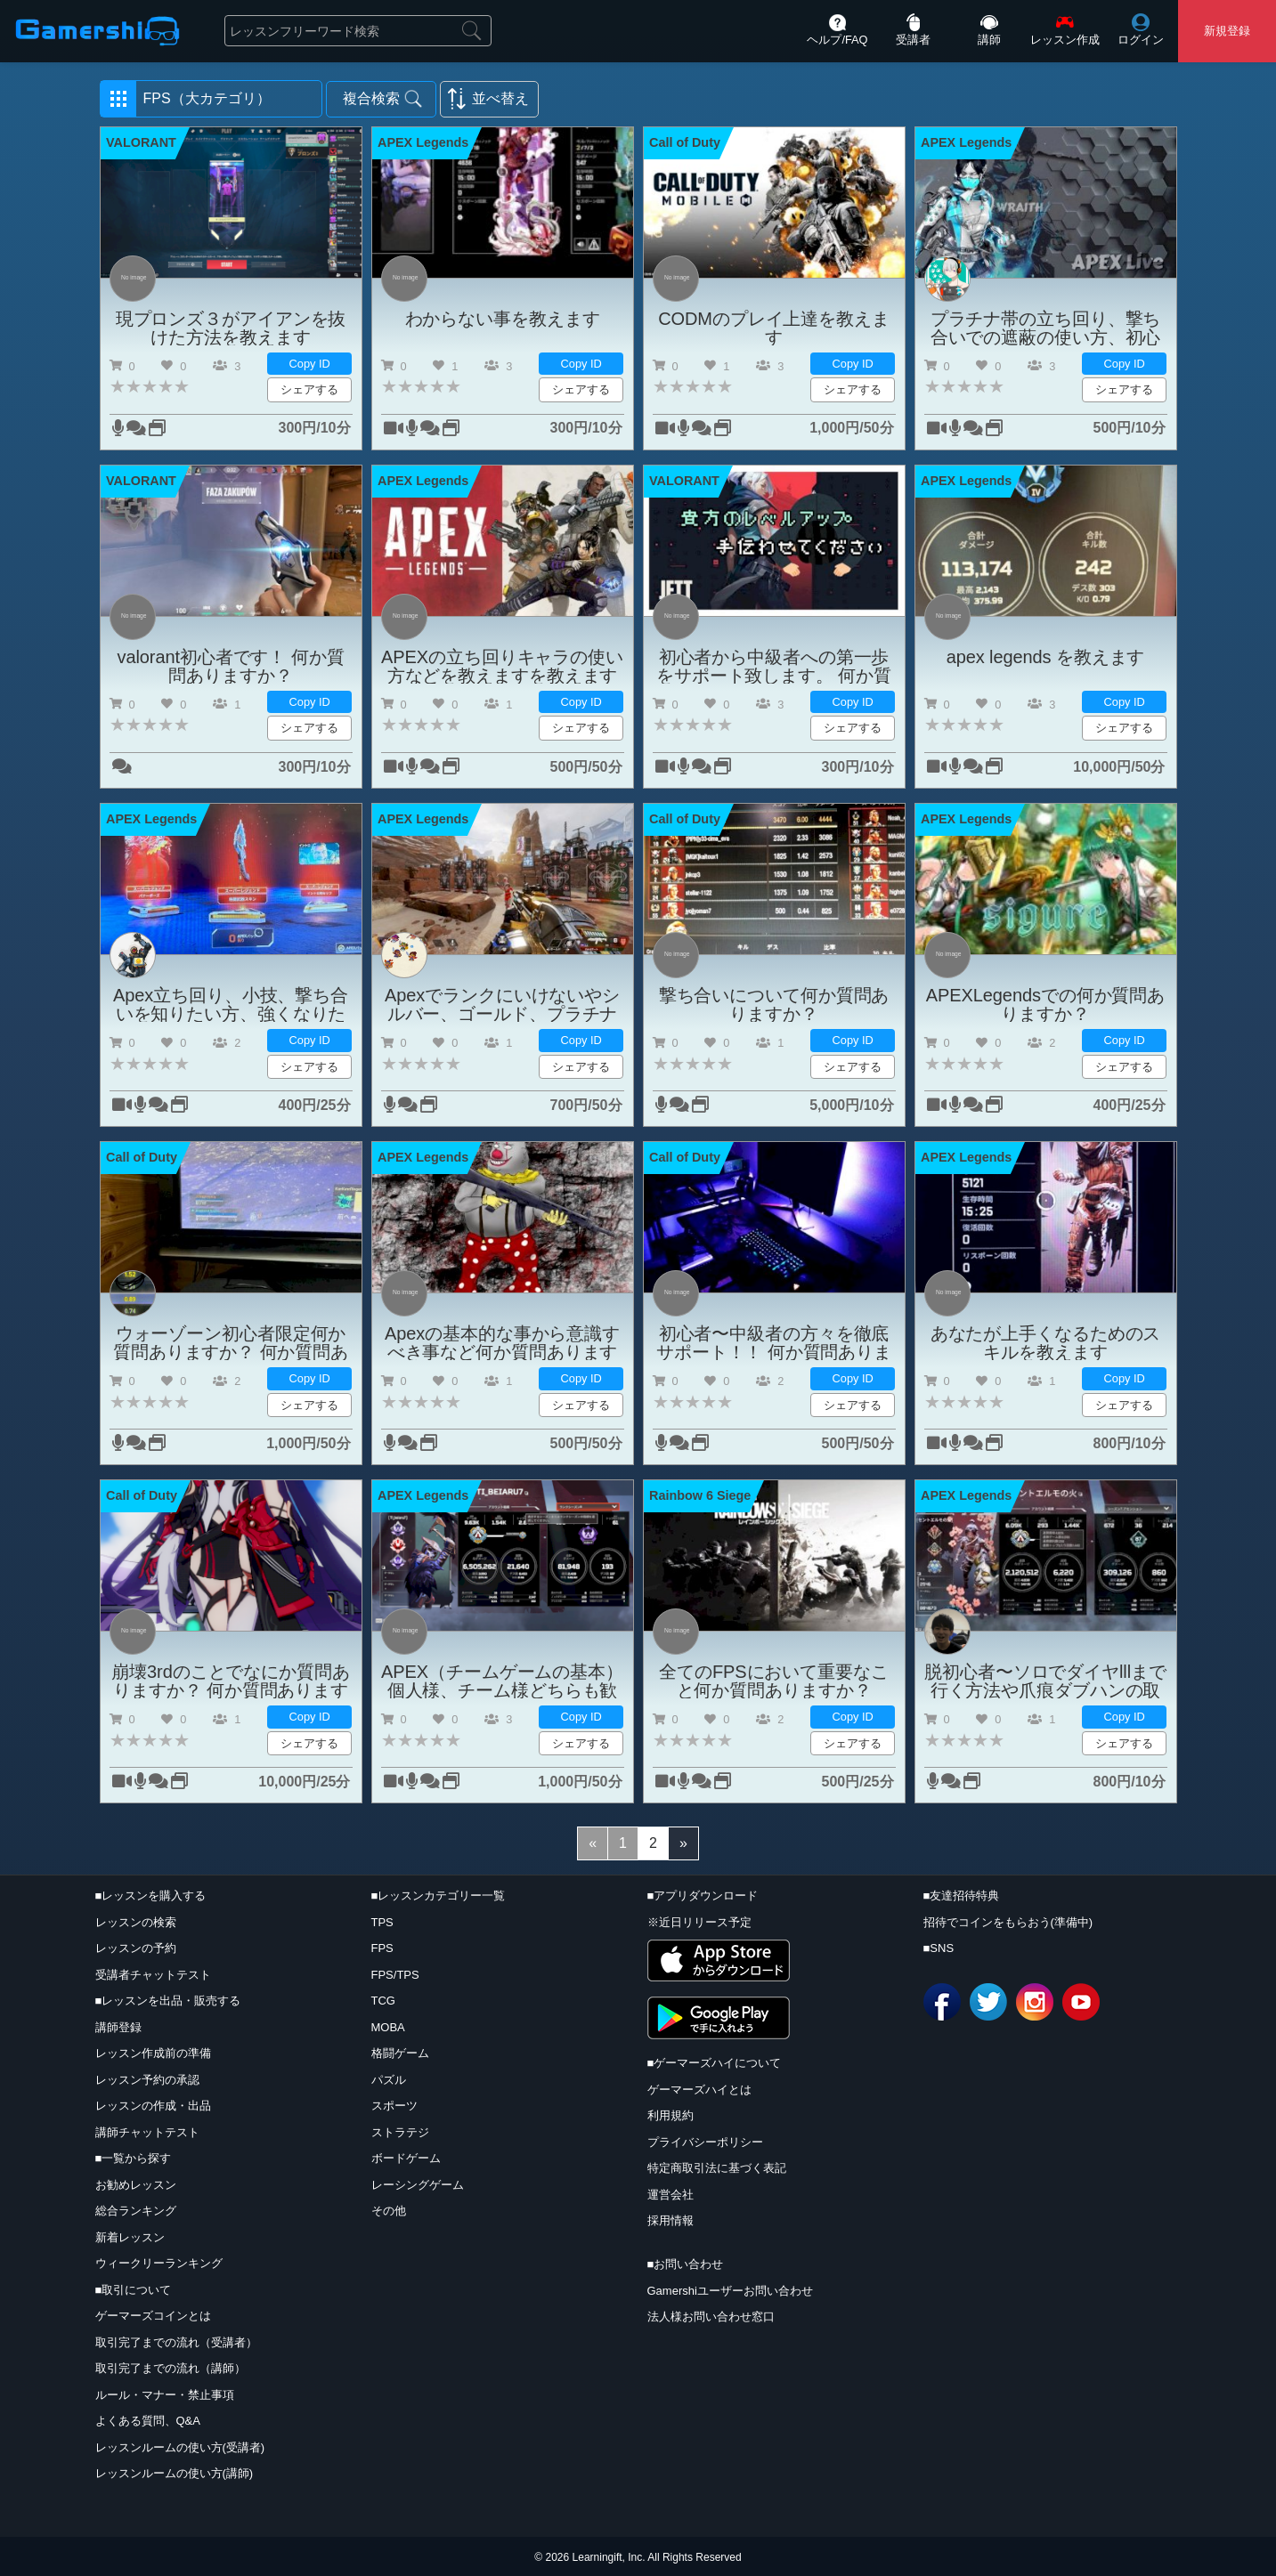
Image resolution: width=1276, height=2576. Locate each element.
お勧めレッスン (135, 2184)
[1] (622, 1843)
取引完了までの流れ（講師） (170, 2368)
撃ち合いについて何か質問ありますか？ (774, 1004)
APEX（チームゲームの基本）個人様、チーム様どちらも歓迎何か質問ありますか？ (502, 1680)
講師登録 (118, 2027)
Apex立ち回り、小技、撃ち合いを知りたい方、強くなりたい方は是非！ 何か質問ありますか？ (230, 1004)
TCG (383, 2000)
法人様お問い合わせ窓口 (711, 2316)
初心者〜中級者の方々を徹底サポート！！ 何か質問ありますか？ (773, 1342)
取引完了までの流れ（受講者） (176, 2342)
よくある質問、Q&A (147, 2420)
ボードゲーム (406, 2158)
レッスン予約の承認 (147, 2079)
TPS (382, 1922)
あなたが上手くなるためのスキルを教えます (1046, 1342)
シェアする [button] (309, 389)
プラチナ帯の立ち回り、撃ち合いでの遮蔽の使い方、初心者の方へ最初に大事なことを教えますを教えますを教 (1046, 327)
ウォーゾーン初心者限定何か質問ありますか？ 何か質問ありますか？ (230, 1342)
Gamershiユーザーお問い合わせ (730, 2290)
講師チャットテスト (147, 2132)
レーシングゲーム (417, 2184)
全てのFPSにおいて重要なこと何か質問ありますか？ (774, 1680)
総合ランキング (135, 2210)
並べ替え (500, 98)
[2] (653, 1843)
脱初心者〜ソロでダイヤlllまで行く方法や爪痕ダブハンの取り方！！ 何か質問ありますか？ (1045, 1680)
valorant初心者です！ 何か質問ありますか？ (231, 666)
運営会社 (670, 2194)
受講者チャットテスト (153, 1974)
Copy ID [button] (309, 363)
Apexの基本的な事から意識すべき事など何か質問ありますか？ (502, 1342)
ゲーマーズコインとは (153, 2315)
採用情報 (670, 2220)
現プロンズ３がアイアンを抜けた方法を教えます (231, 327)
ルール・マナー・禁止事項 (164, 2395)
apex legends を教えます (1046, 657)
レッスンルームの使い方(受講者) (180, 2447)
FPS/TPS (395, 1974)
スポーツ (394, 2105)
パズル (388, 2079)
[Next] (683, 1843)
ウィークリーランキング (159, 2263)
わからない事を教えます (502, 319)
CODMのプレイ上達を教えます (774, 327)
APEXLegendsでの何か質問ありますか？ (1045, 1004)
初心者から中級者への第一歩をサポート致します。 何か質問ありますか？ (773, 666)
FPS (382, 1948)
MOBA (388, 2027)
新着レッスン (130, 2237)
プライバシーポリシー (705, 2142)
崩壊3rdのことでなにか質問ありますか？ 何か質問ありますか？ (230, 1680)
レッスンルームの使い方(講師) (174, 2473)
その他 (388, 2210)
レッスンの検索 (135, 1922)
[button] (211, 98)
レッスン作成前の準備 (153, 2053)
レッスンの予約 (135, 1948)
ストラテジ (400, 2132)
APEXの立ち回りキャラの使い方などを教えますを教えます (502, 666)
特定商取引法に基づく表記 (716, 2168)
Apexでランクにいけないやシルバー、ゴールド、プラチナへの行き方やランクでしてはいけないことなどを (502, 1004)
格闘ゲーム (400, 2053)
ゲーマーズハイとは (699, 2089)
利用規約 (670, 2115)
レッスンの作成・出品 (153, 2105)
